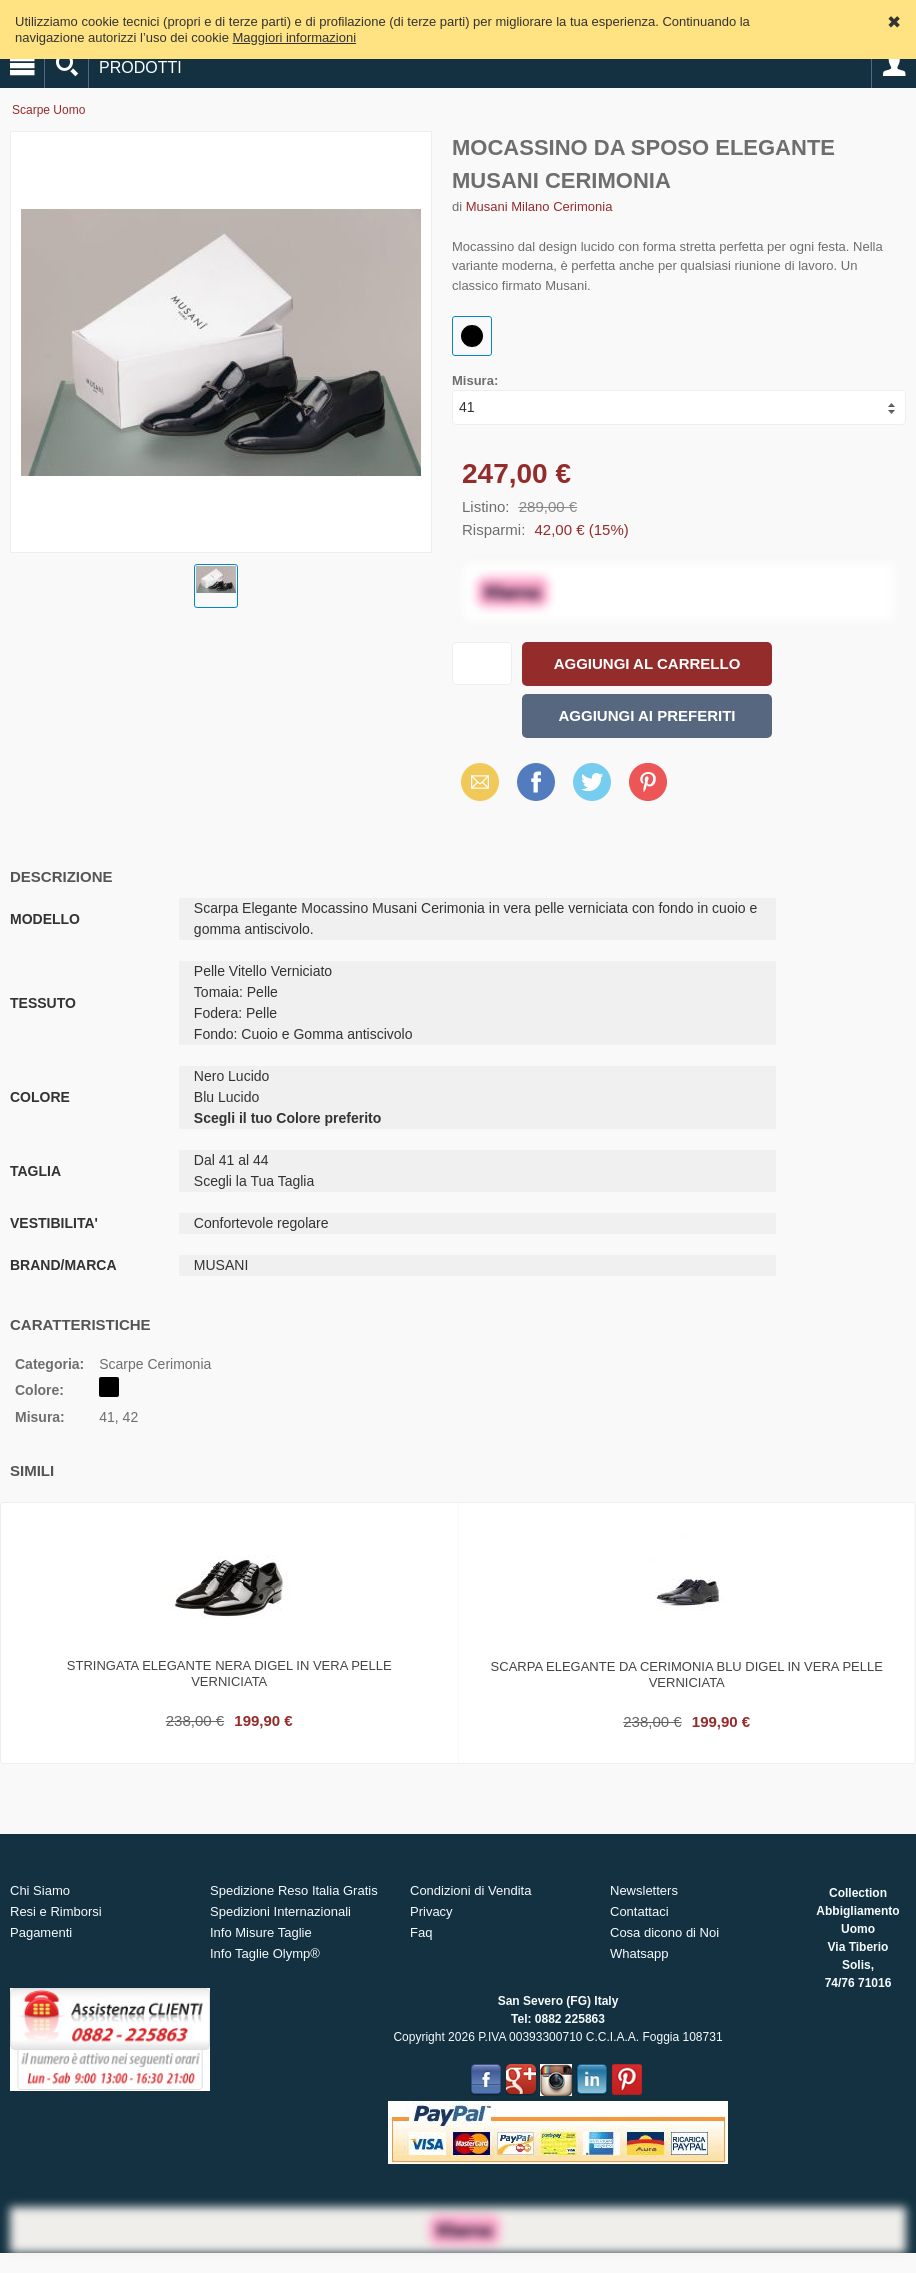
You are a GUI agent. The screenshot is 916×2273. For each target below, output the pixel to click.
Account (894, 66)
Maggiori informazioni (295, 37)
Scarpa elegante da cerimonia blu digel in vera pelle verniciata (687, 1674)
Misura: (475, 380)
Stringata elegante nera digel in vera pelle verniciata (229, 1673)
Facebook (536, 781)
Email (474, 781)
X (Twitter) (592, 789)
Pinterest (648, 781)
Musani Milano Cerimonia (539, 206)
